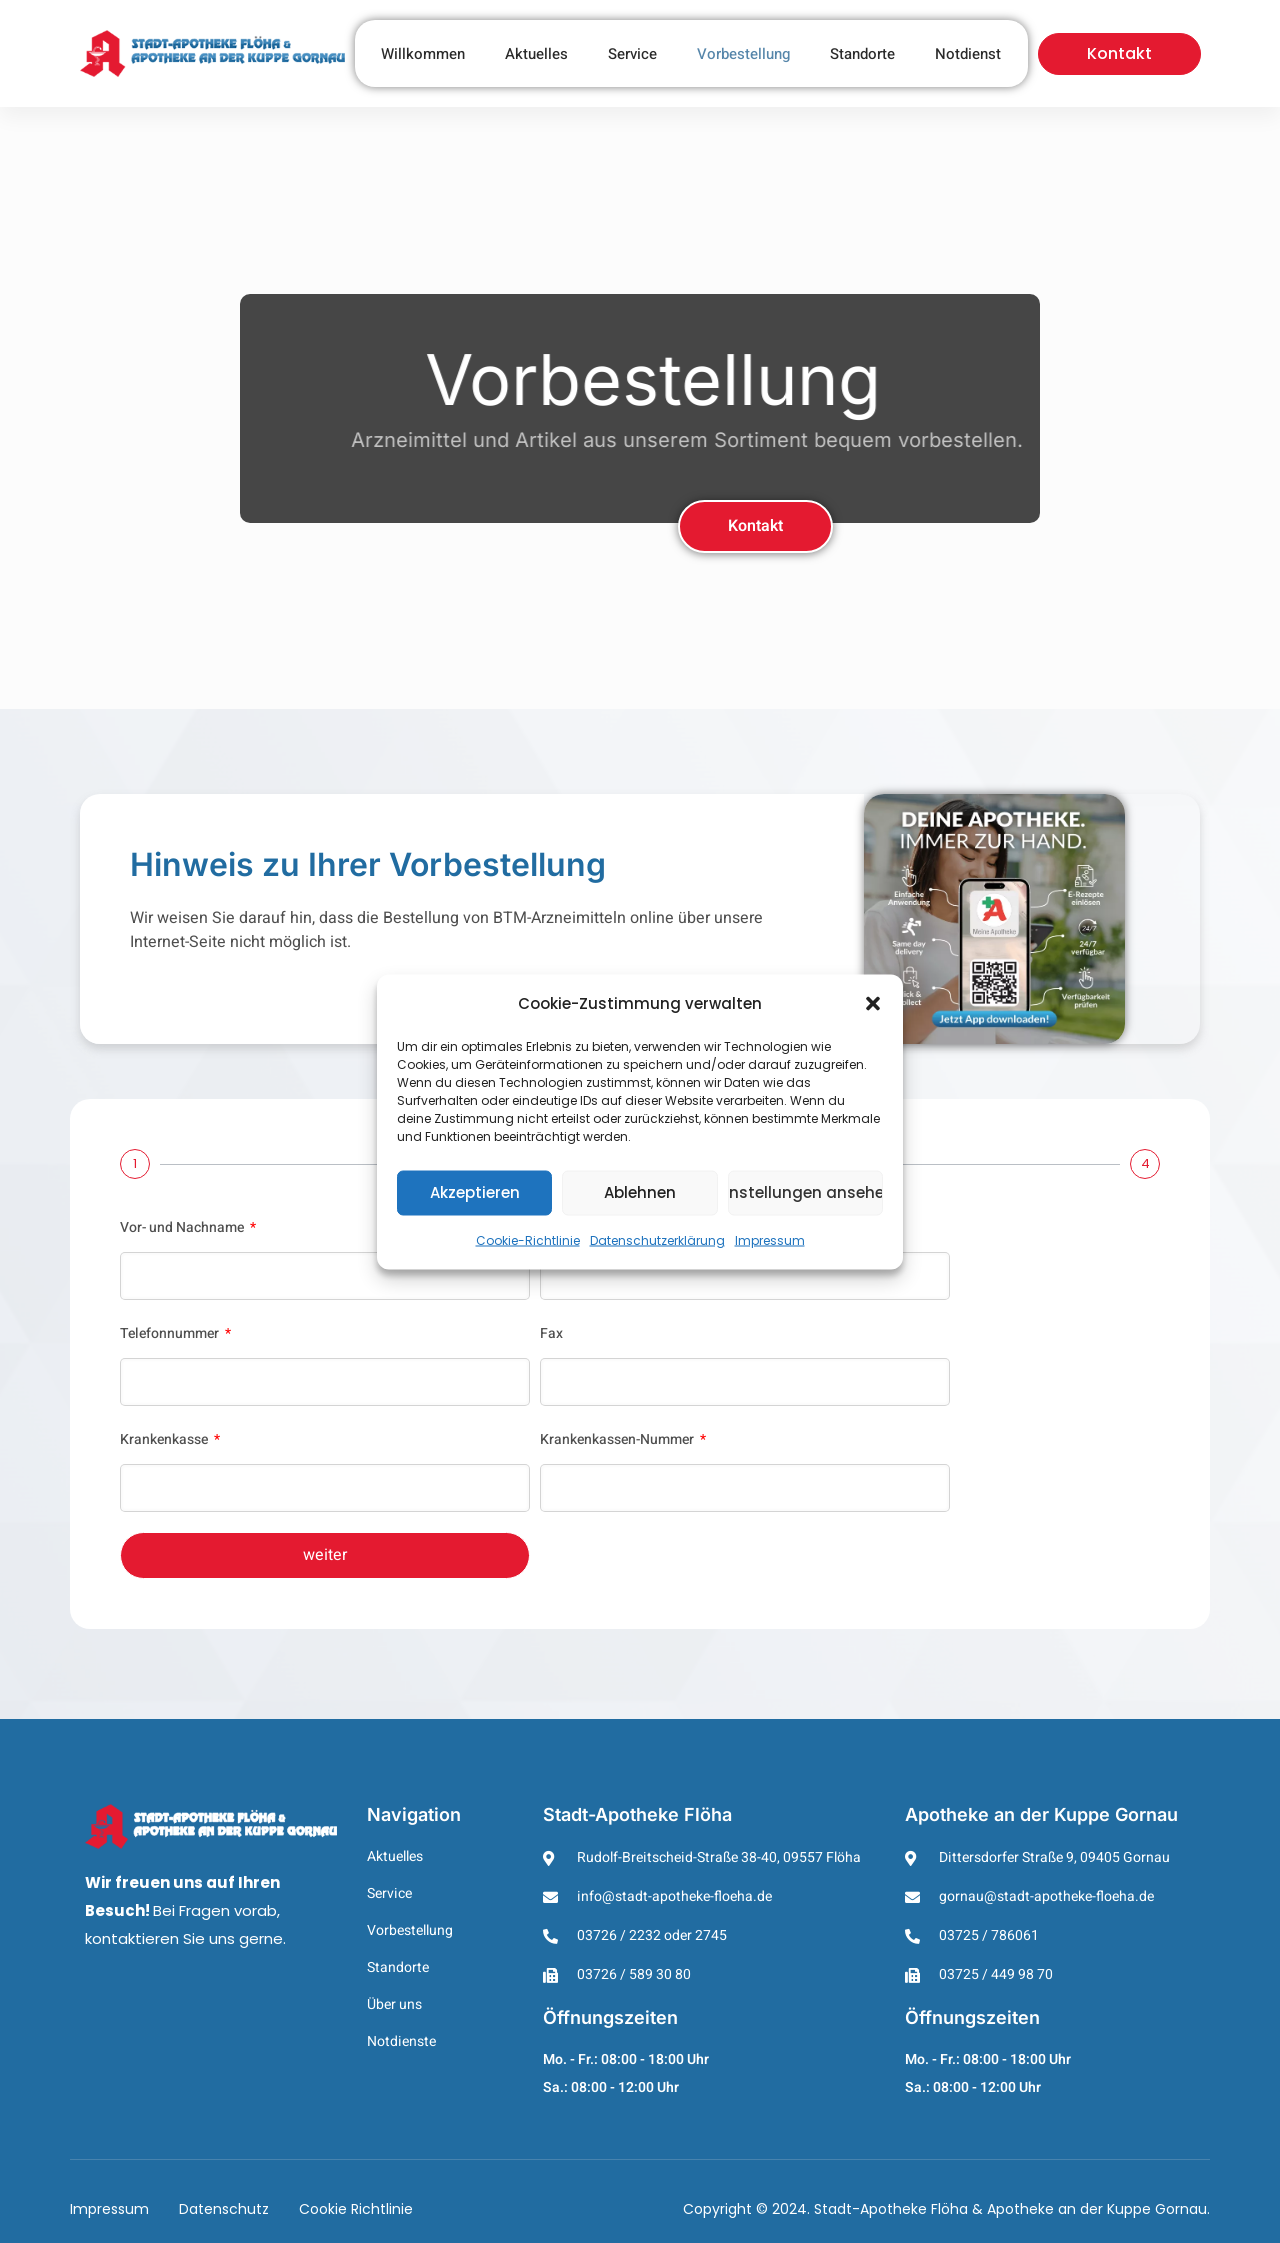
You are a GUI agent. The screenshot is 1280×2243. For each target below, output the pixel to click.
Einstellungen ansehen (805, 1192)
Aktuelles (536, 54)
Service (632, 54)
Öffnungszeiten (610, 2017)
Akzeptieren (475, 1192)
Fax (551, 1333)
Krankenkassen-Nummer (618, 1439)
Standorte (862, 54)
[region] (640, 408)
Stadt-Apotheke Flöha (637, 1814)
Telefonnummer (171, 1333)
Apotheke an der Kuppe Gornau (1041, 1814)
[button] (873, 1003)
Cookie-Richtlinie (528, 1239)
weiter (325, 1555)
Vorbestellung (743, 54)
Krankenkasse (165, 1439)
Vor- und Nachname (183, 1227)
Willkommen (423, 54)
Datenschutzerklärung (657, 1239)
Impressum (770, 1239)
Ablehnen (640, 1192)
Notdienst (968, 54)
